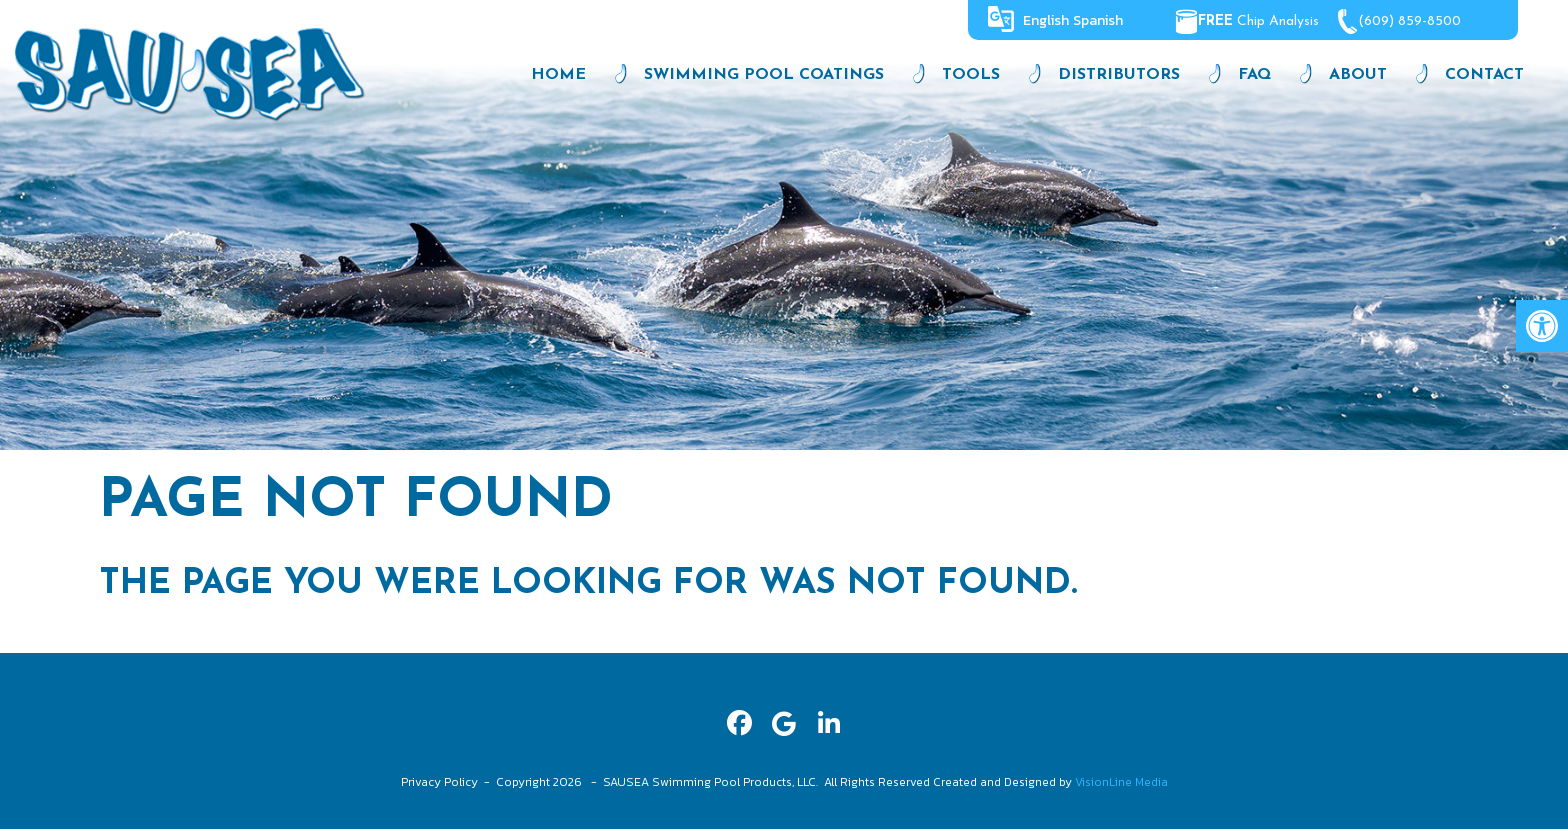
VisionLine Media (1121, 782)
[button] (1542, 326)
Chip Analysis (1254, 21)
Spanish (1098, 20)
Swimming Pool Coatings (764, 75)
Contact (1484, 75)
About (1358, 75)
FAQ (1254, 75)
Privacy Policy (439, 782)
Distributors (1119, 75)
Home (558, 75)
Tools (971, 75)
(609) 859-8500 (1415, 21)
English (1046, 20)
